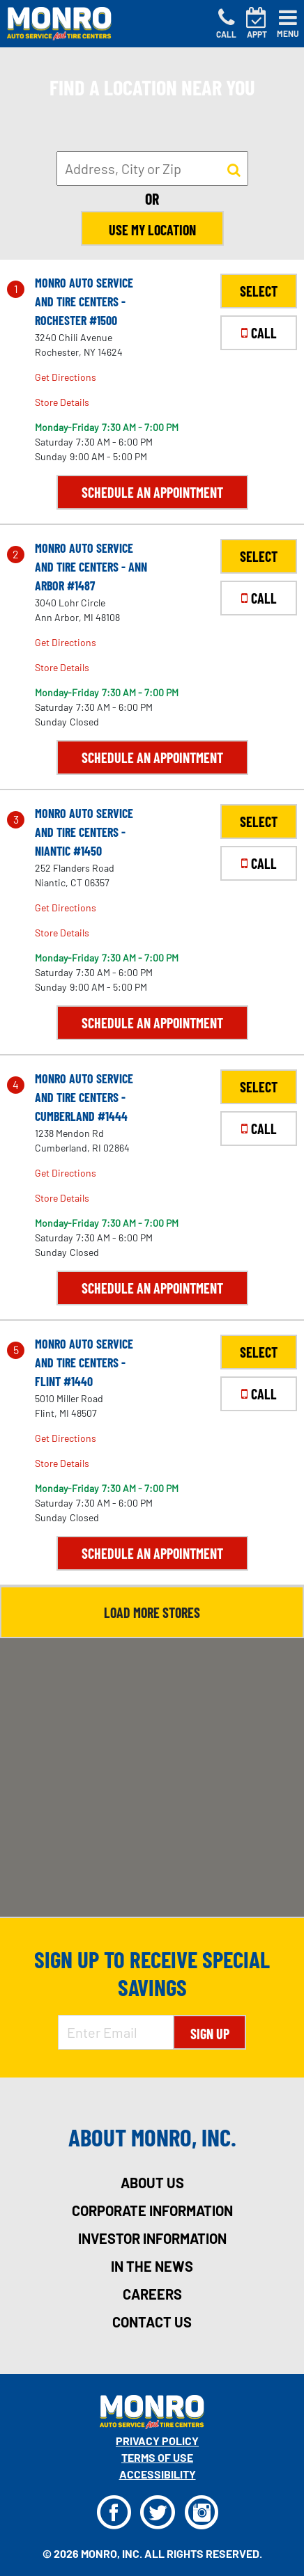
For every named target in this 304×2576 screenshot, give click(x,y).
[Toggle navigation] (288, 23)
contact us (152, 2322)
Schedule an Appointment (152, 492)
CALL (259, 332)
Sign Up (209, 2033)
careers (152, 2294)
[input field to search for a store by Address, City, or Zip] (152, 168)
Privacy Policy (157, 2440)
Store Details (62, 402)
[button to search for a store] (234, 169)
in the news (152, 2266)
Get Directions (65, 377)
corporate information (152, 2210)
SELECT (259, 291)
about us (152, 2182)
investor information (152, 2238)
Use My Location (152, 229)
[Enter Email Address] (116, 2032)
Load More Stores (152, 1612)
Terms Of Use (157, 2457)
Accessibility (157, 2474)
